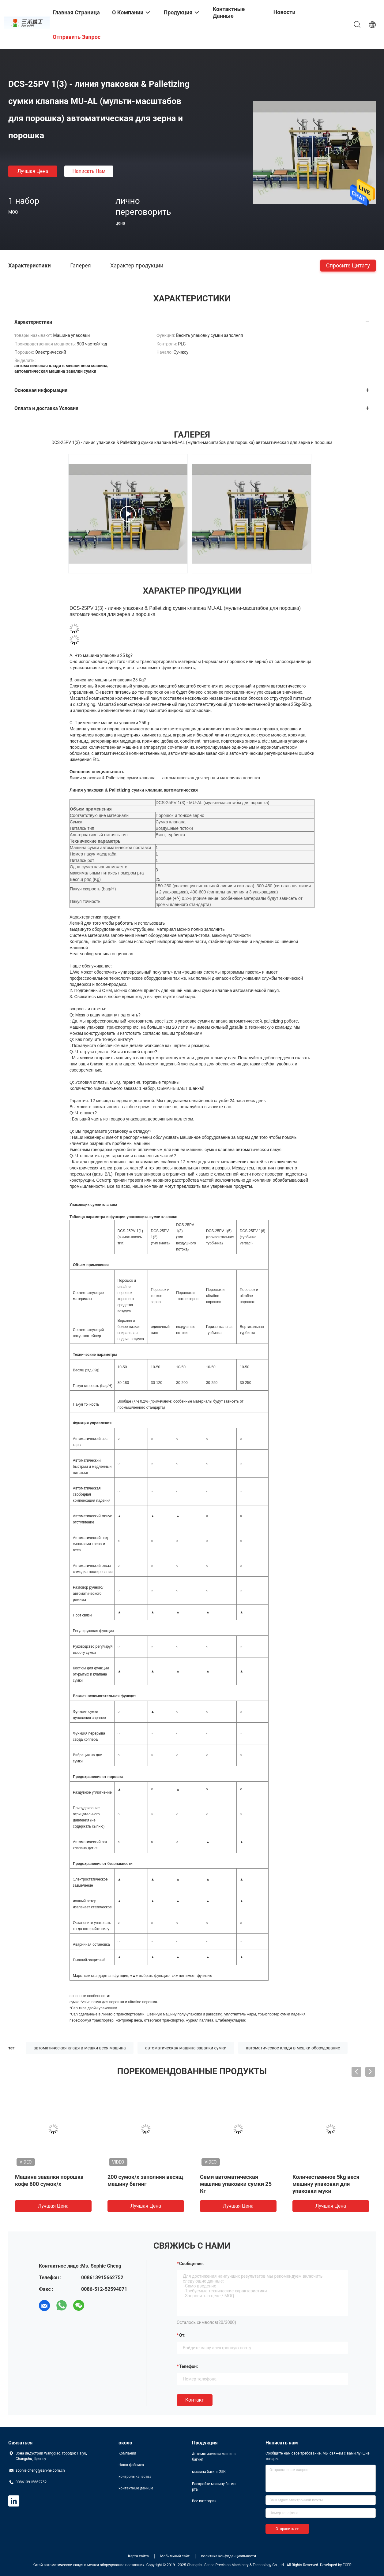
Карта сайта (138, 2556)
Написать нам (89, 171)
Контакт (194, 2400)
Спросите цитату (348, 265)
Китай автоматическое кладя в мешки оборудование (78, 2565)
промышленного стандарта (141, 1407)
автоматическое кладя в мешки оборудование (293, 2047)
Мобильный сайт (175, 2556)
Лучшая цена (32, 171)
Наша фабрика (131, 2465)
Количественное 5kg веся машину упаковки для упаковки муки (326, 2184)
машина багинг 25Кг (209, 2472)
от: (182, 2335)
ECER (347, 2565)
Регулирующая (85, 1631)
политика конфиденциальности (228, 2556)
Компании (127, 2453)
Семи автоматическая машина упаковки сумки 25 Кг (236, 2184)
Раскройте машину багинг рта (214, 2487)
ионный (79, 1901)
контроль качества (135, 2476)
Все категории (204, 2501)
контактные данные (136, 2488)
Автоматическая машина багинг (213, 2457)
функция (106, 1631)
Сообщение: (191, 2263)
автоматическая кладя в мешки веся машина (80, 2047)
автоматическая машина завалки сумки (186, 2047)
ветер (91, 1901)
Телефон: (188, 2366)
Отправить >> (287, 2529)
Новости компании (286, 16)
